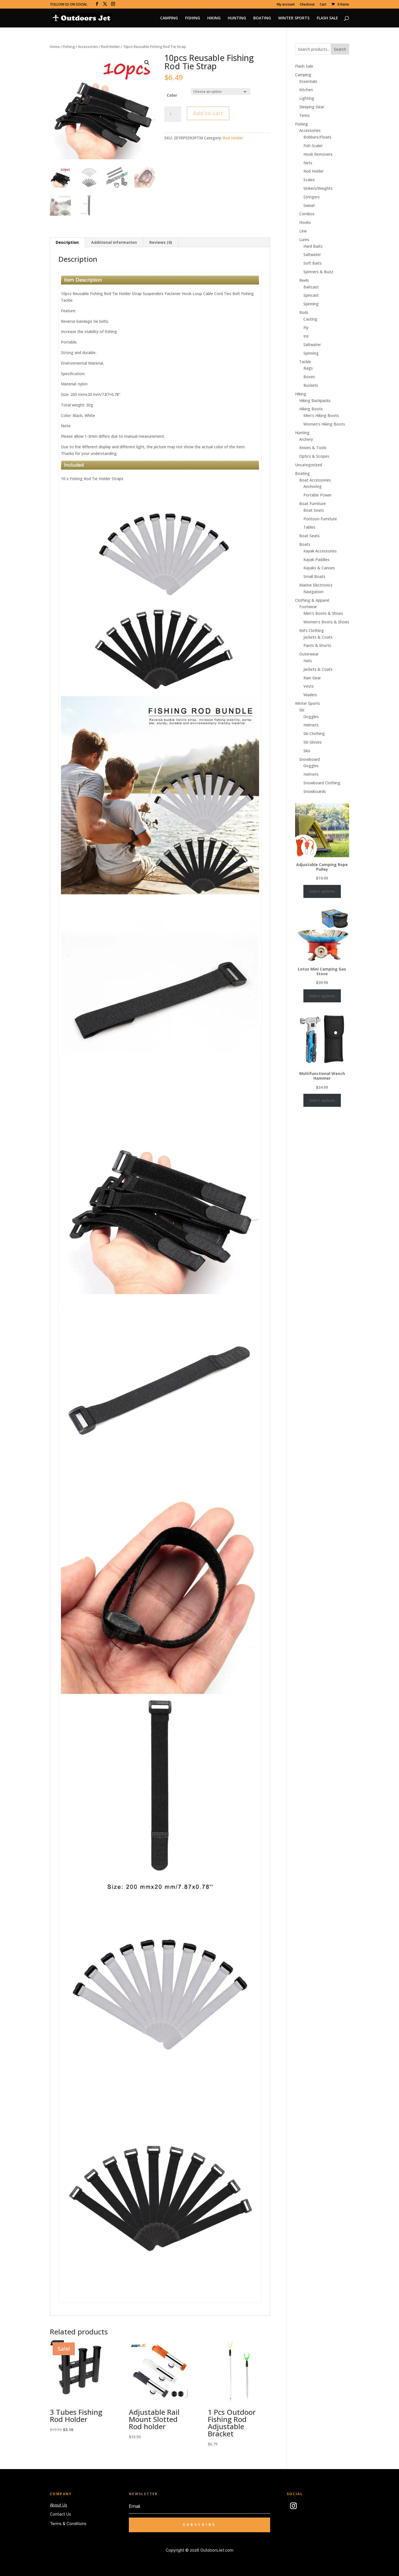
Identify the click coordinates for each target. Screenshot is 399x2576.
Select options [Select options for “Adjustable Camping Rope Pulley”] (322, 891)
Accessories (88, 46)
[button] (147, 63)
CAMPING (169, 18)
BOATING (262, 18)
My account (286, 5)
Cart (323, 5)
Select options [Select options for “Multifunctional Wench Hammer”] (322, 1100)
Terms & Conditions (68, 2523)
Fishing (69, 46)
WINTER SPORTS (294, 18)
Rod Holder (110, 46)
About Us (58, 2505)
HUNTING (237, 18)
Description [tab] (67, 242)
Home (55, 46)
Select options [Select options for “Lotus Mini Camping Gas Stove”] (322, 995)
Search (340, 49)
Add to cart (208, 113)
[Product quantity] (172, 114)
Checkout (307, 5)
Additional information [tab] (114, 242)
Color (172, 95)
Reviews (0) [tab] (160, 242)
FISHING (192, 18)
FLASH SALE (327, 18)
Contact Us (60, 2514)
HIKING (214, 18)
